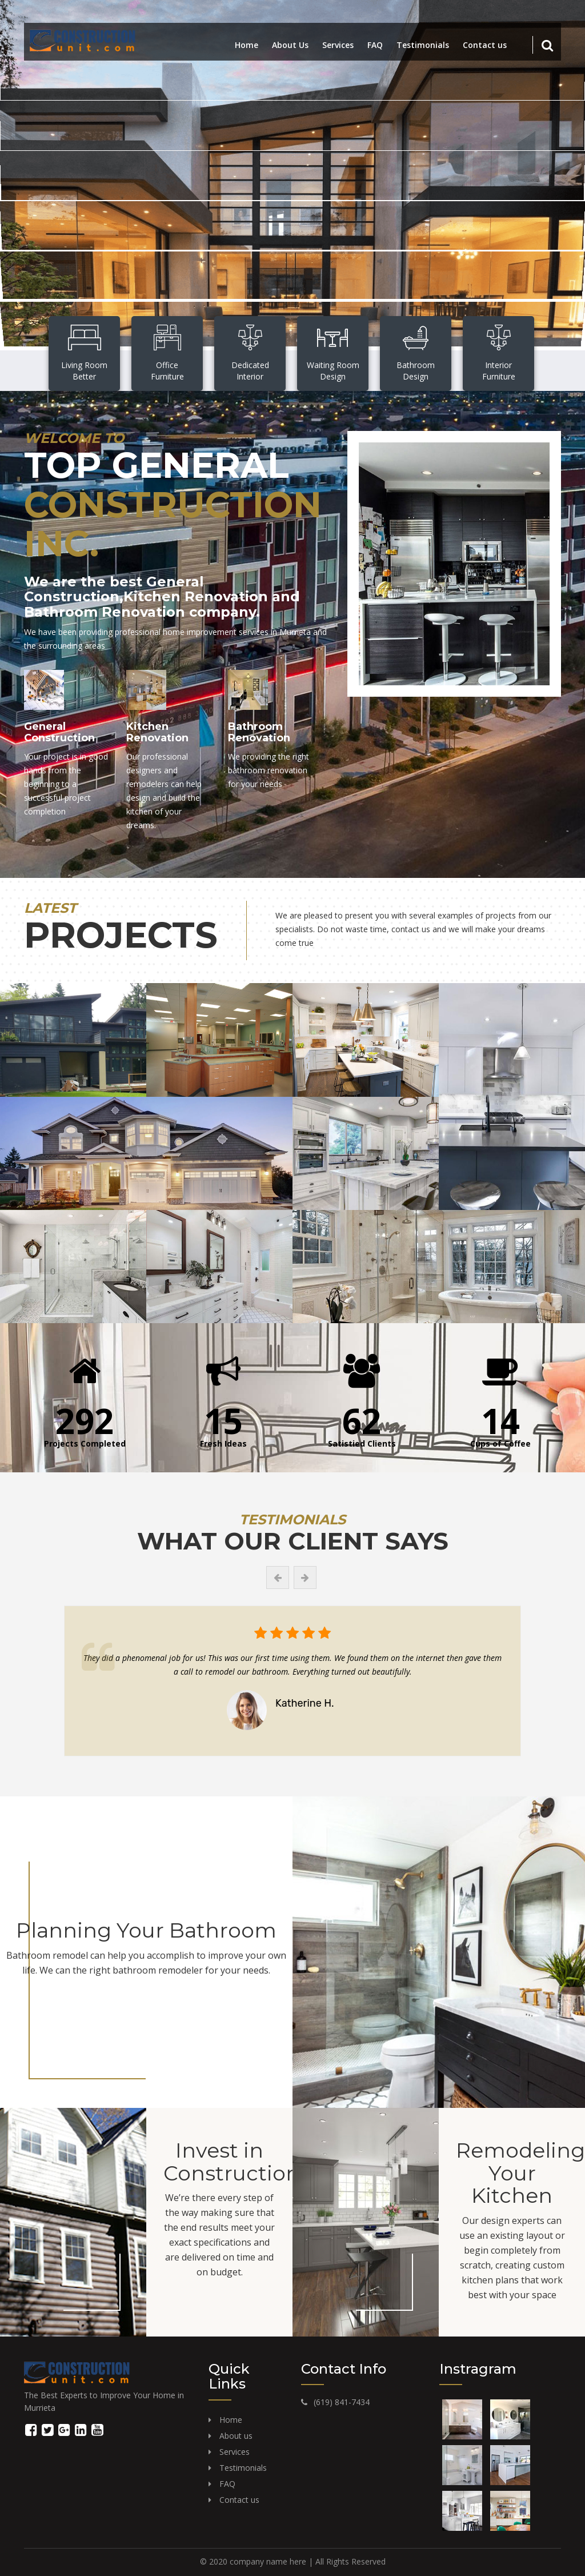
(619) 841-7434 (342, 2402)
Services (338, 44)
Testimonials (422, 44)
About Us (290, 44)
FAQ (375, 44)
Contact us (485, 44)
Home (246, 44)
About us (236, 2435)
